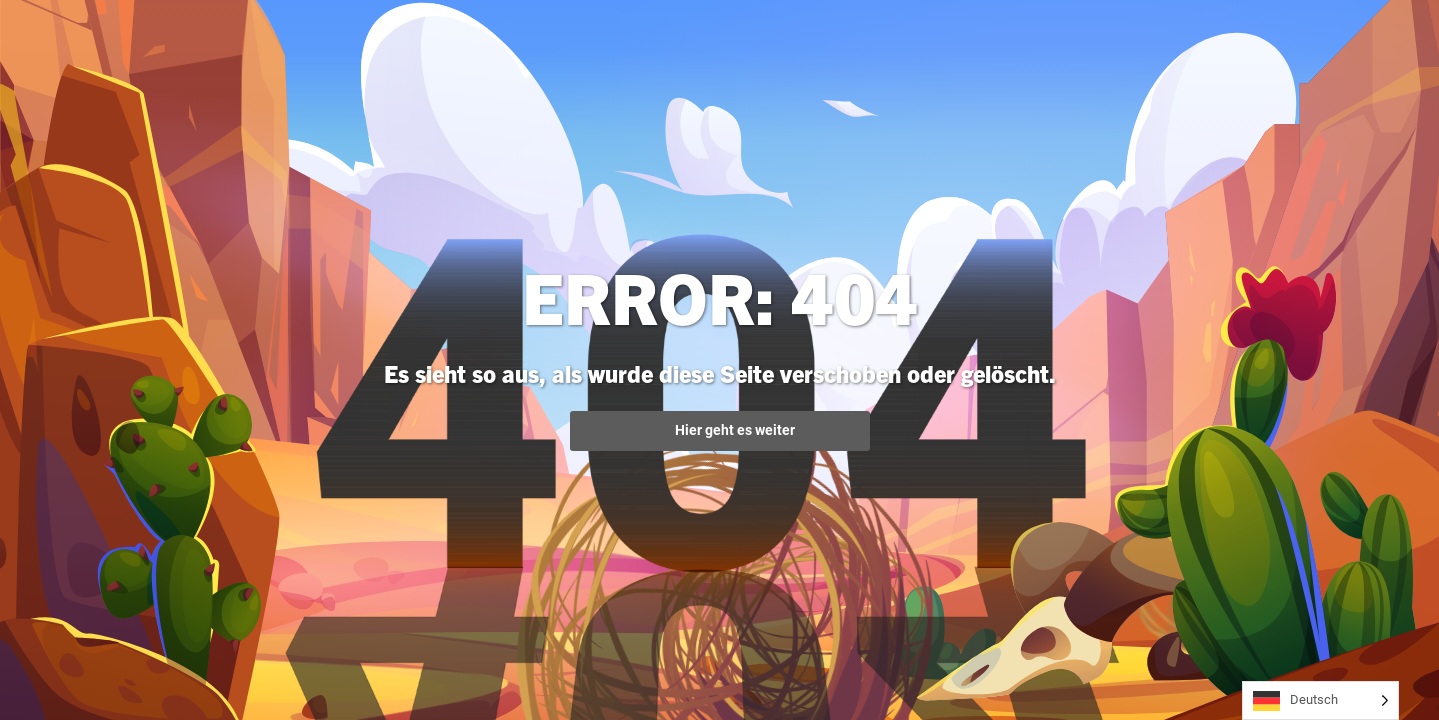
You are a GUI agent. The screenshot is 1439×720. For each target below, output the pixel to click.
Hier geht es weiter (720, 431)
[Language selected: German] (1320, 700)
